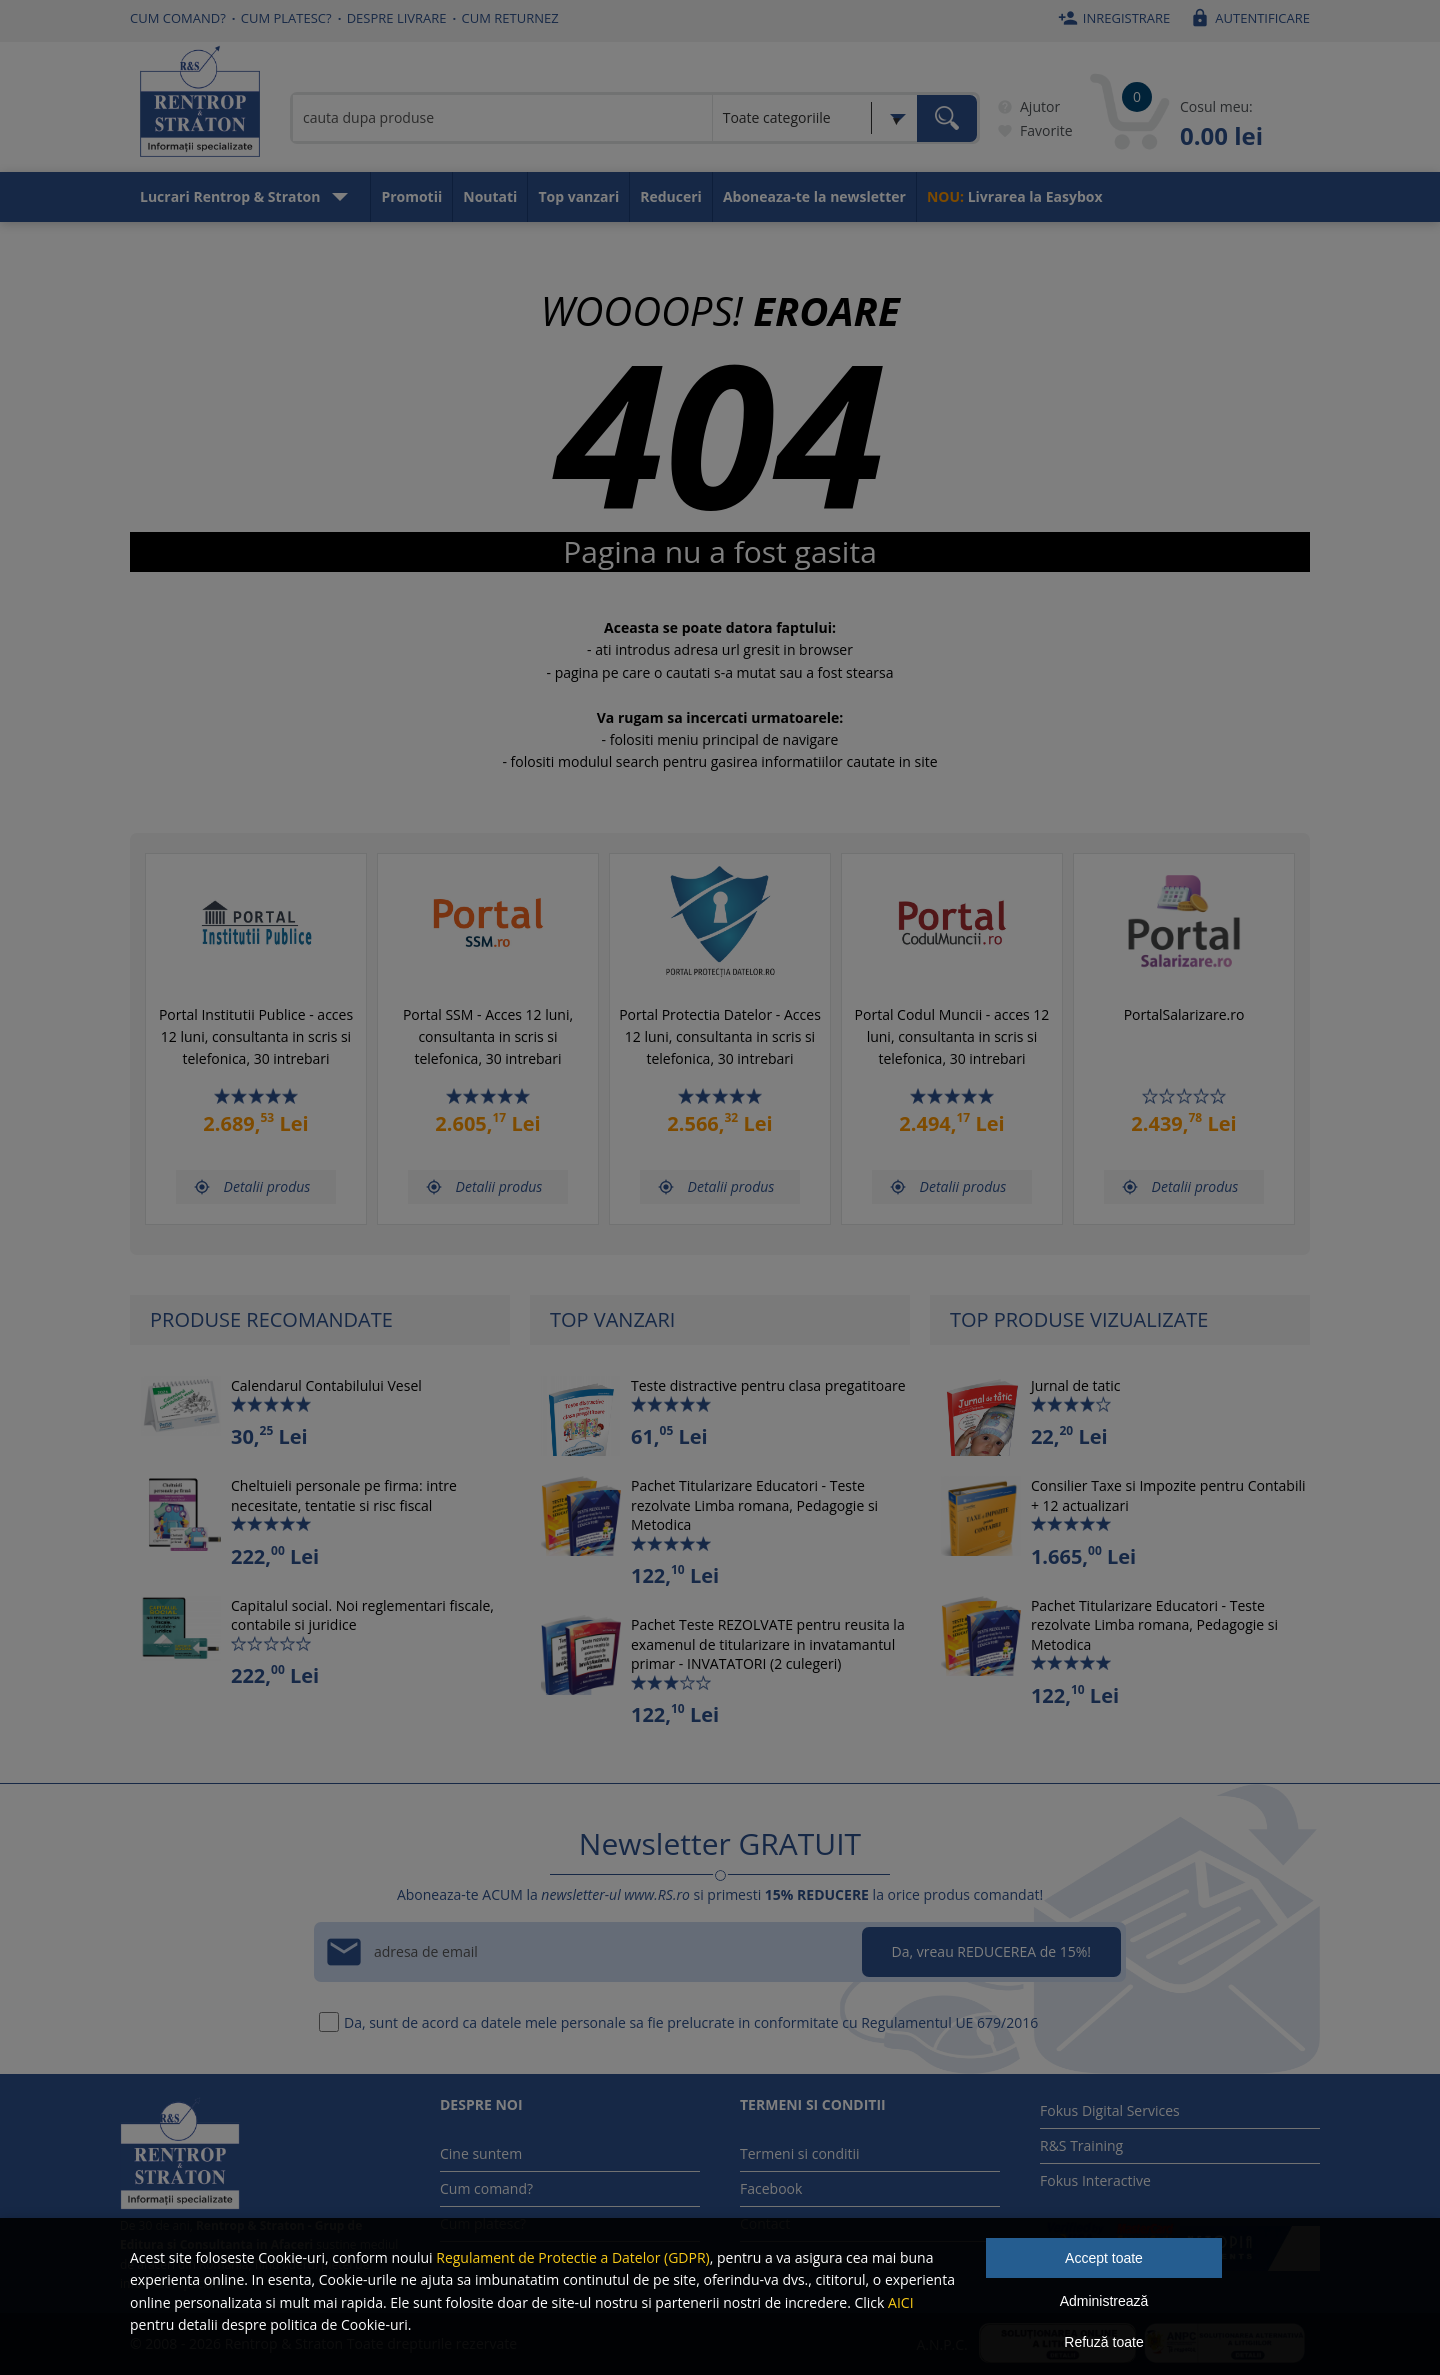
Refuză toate (1103, 2342)
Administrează (1104, 2301)
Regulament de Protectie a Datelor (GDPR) (572, 2257)
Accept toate (1104, 2258)
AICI (901, 2302)
